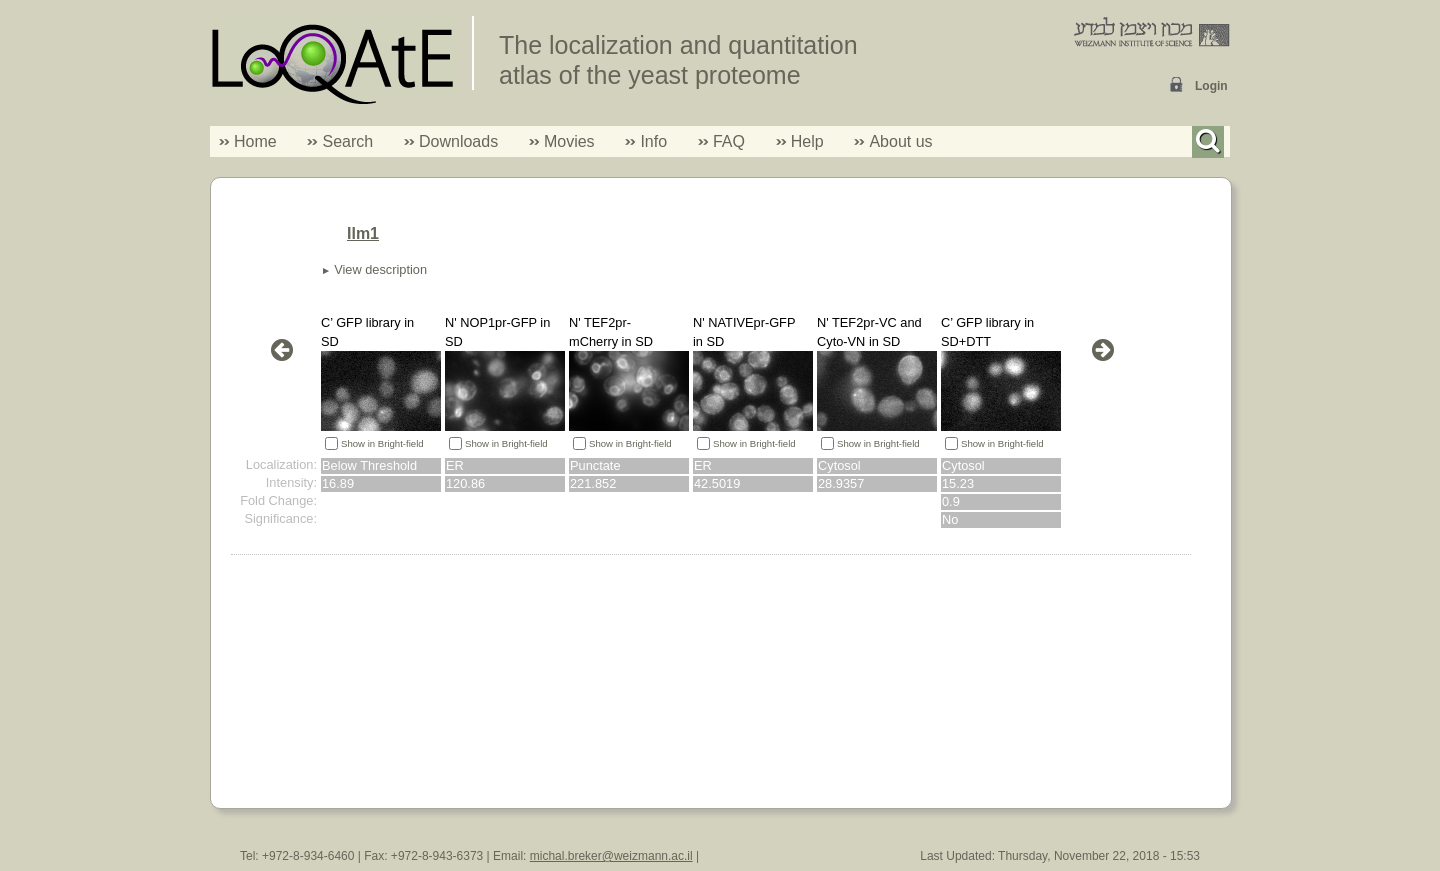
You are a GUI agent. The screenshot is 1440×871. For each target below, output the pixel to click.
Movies (569, 141)
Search (340, 141)
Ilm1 (363, 233)
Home (255, 141)
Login (1211, 86)
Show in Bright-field (382, 443)
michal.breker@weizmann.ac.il (611, 856)
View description (380, 269)
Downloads (458, 141)
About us (900, 141)
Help (807, 141)
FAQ (729, 141)
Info (646, 141)
